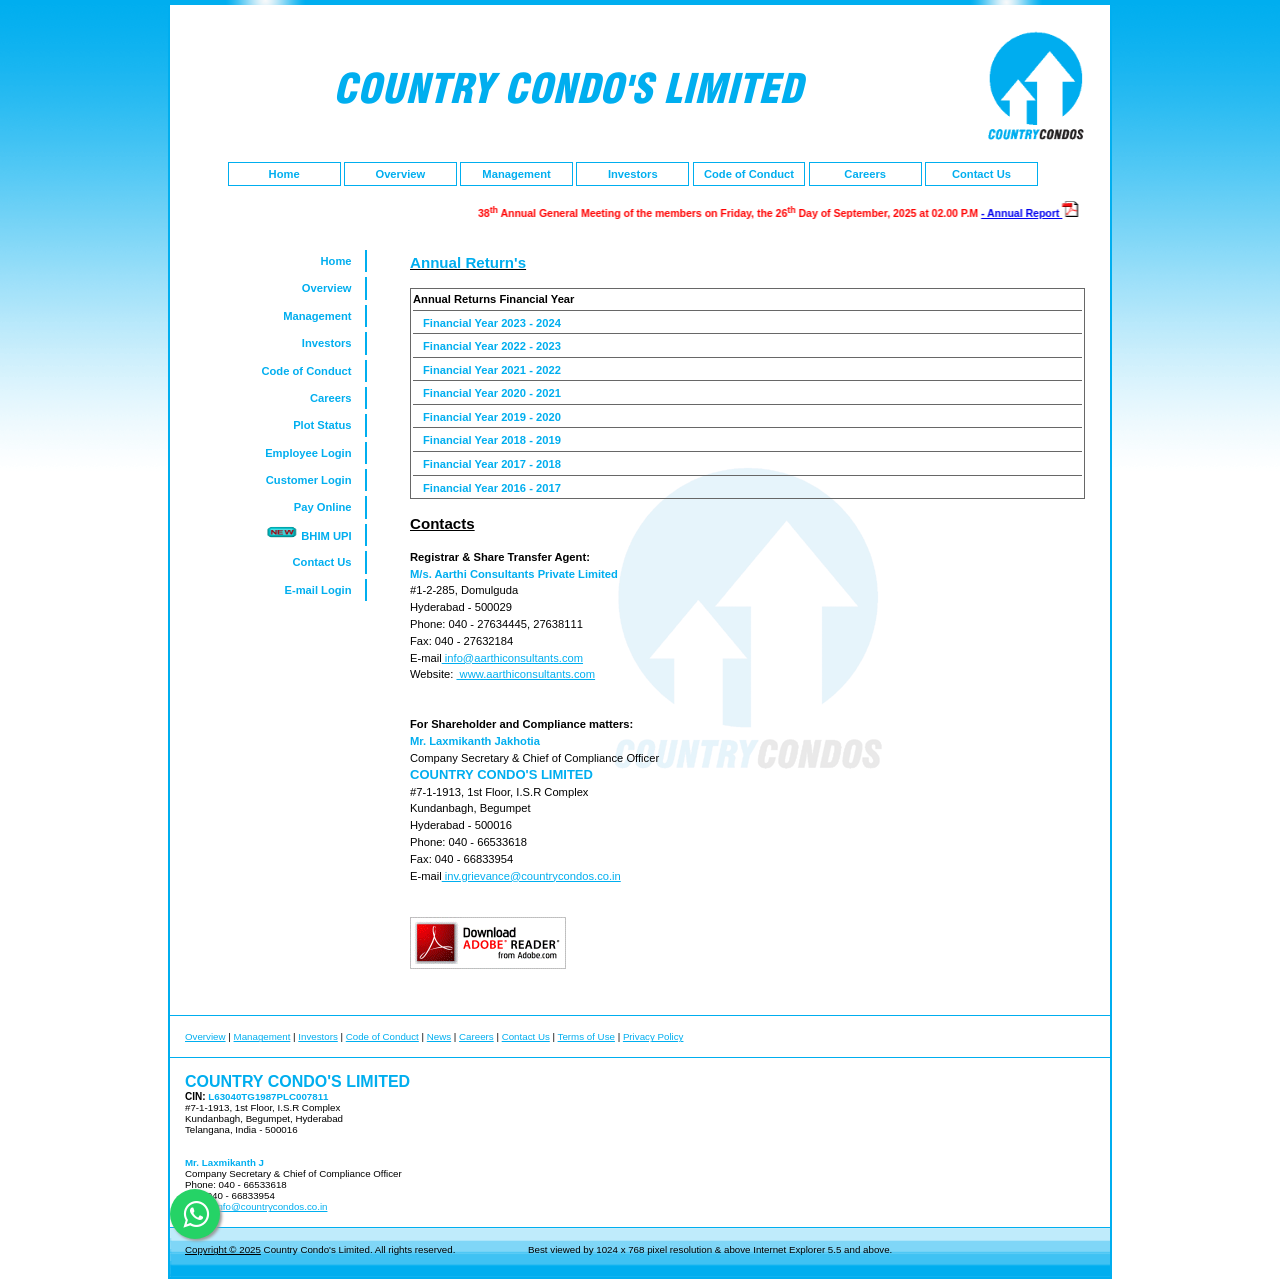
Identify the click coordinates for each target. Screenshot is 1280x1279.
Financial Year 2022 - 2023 (492, 346)
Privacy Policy (653, 1036)
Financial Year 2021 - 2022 (492, 370)
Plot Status (329, 425)
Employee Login (315, 453)
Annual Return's (468, 262)
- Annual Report (1031, 213)
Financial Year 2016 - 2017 (492, 488)
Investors (633, 174)
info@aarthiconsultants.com (512, 658)
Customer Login (315, 480)
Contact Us (981, 174)
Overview (400, 174)
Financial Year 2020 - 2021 (492, 393)
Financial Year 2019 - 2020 (492, 417)
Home (284, 174)
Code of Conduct (749, 174)
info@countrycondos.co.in (270, 1206)
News (439, 1036)
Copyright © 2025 (223, 1249)
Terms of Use (586, 1036)
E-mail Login (324, 590)
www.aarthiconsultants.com (525, 674)
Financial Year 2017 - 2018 (492, 464)
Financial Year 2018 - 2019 (492, 440)
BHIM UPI (315, 533)
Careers (865, 174)
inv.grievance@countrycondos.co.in (531, 876)
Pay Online (329, 507)
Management (516, 174)
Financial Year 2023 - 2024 (492, 323)
